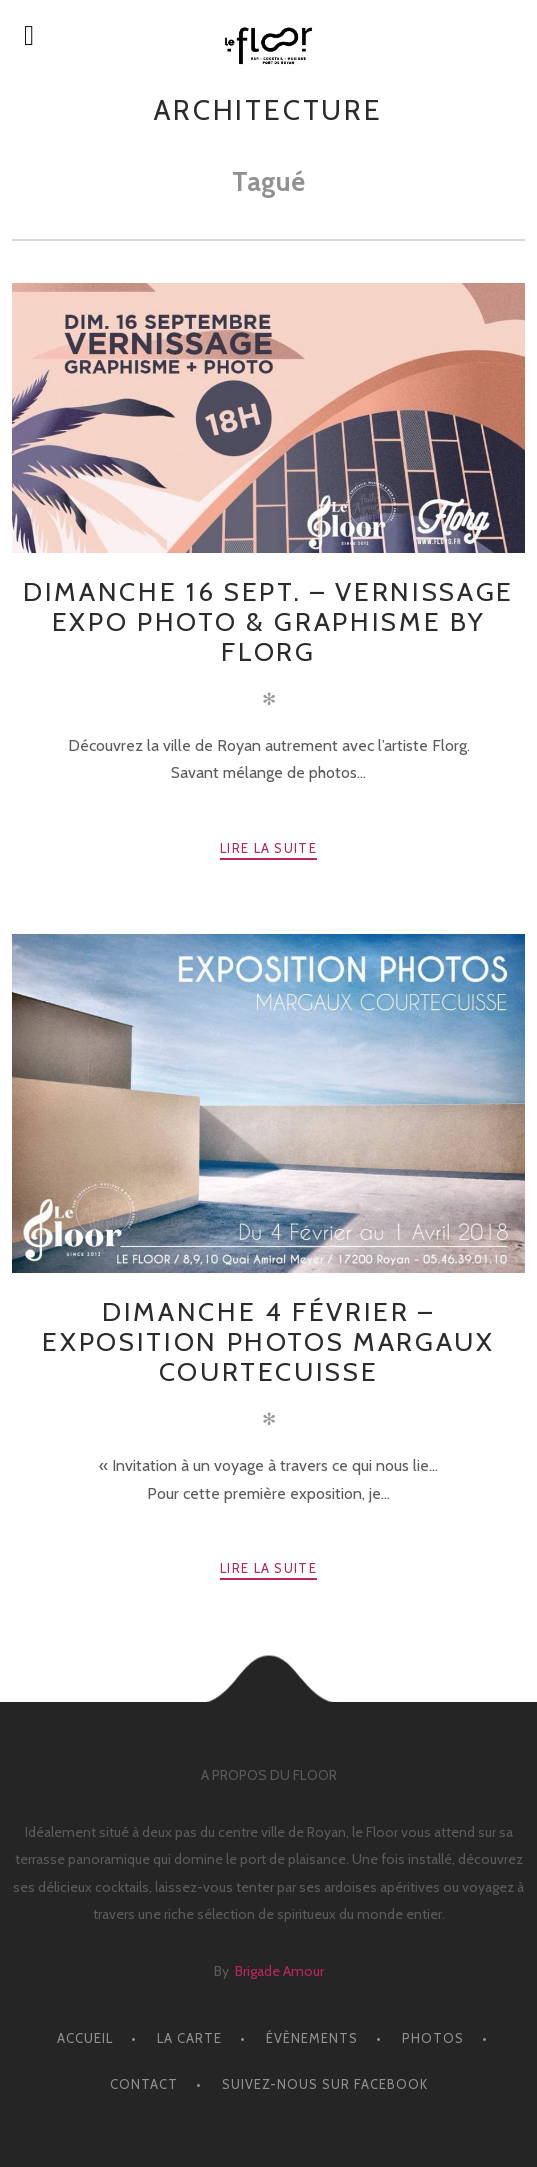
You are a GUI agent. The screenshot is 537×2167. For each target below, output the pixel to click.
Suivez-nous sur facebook (325, 2084)
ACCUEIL (85, 2038)
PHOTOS (433, 2038)
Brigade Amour (279, 1971)
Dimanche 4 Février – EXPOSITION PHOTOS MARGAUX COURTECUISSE (268, 1341)
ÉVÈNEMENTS (312, 2038)
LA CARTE (189, 2038)
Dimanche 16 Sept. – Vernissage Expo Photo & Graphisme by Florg (268, 621)
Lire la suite (268, 848)
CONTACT (144, 2084)
